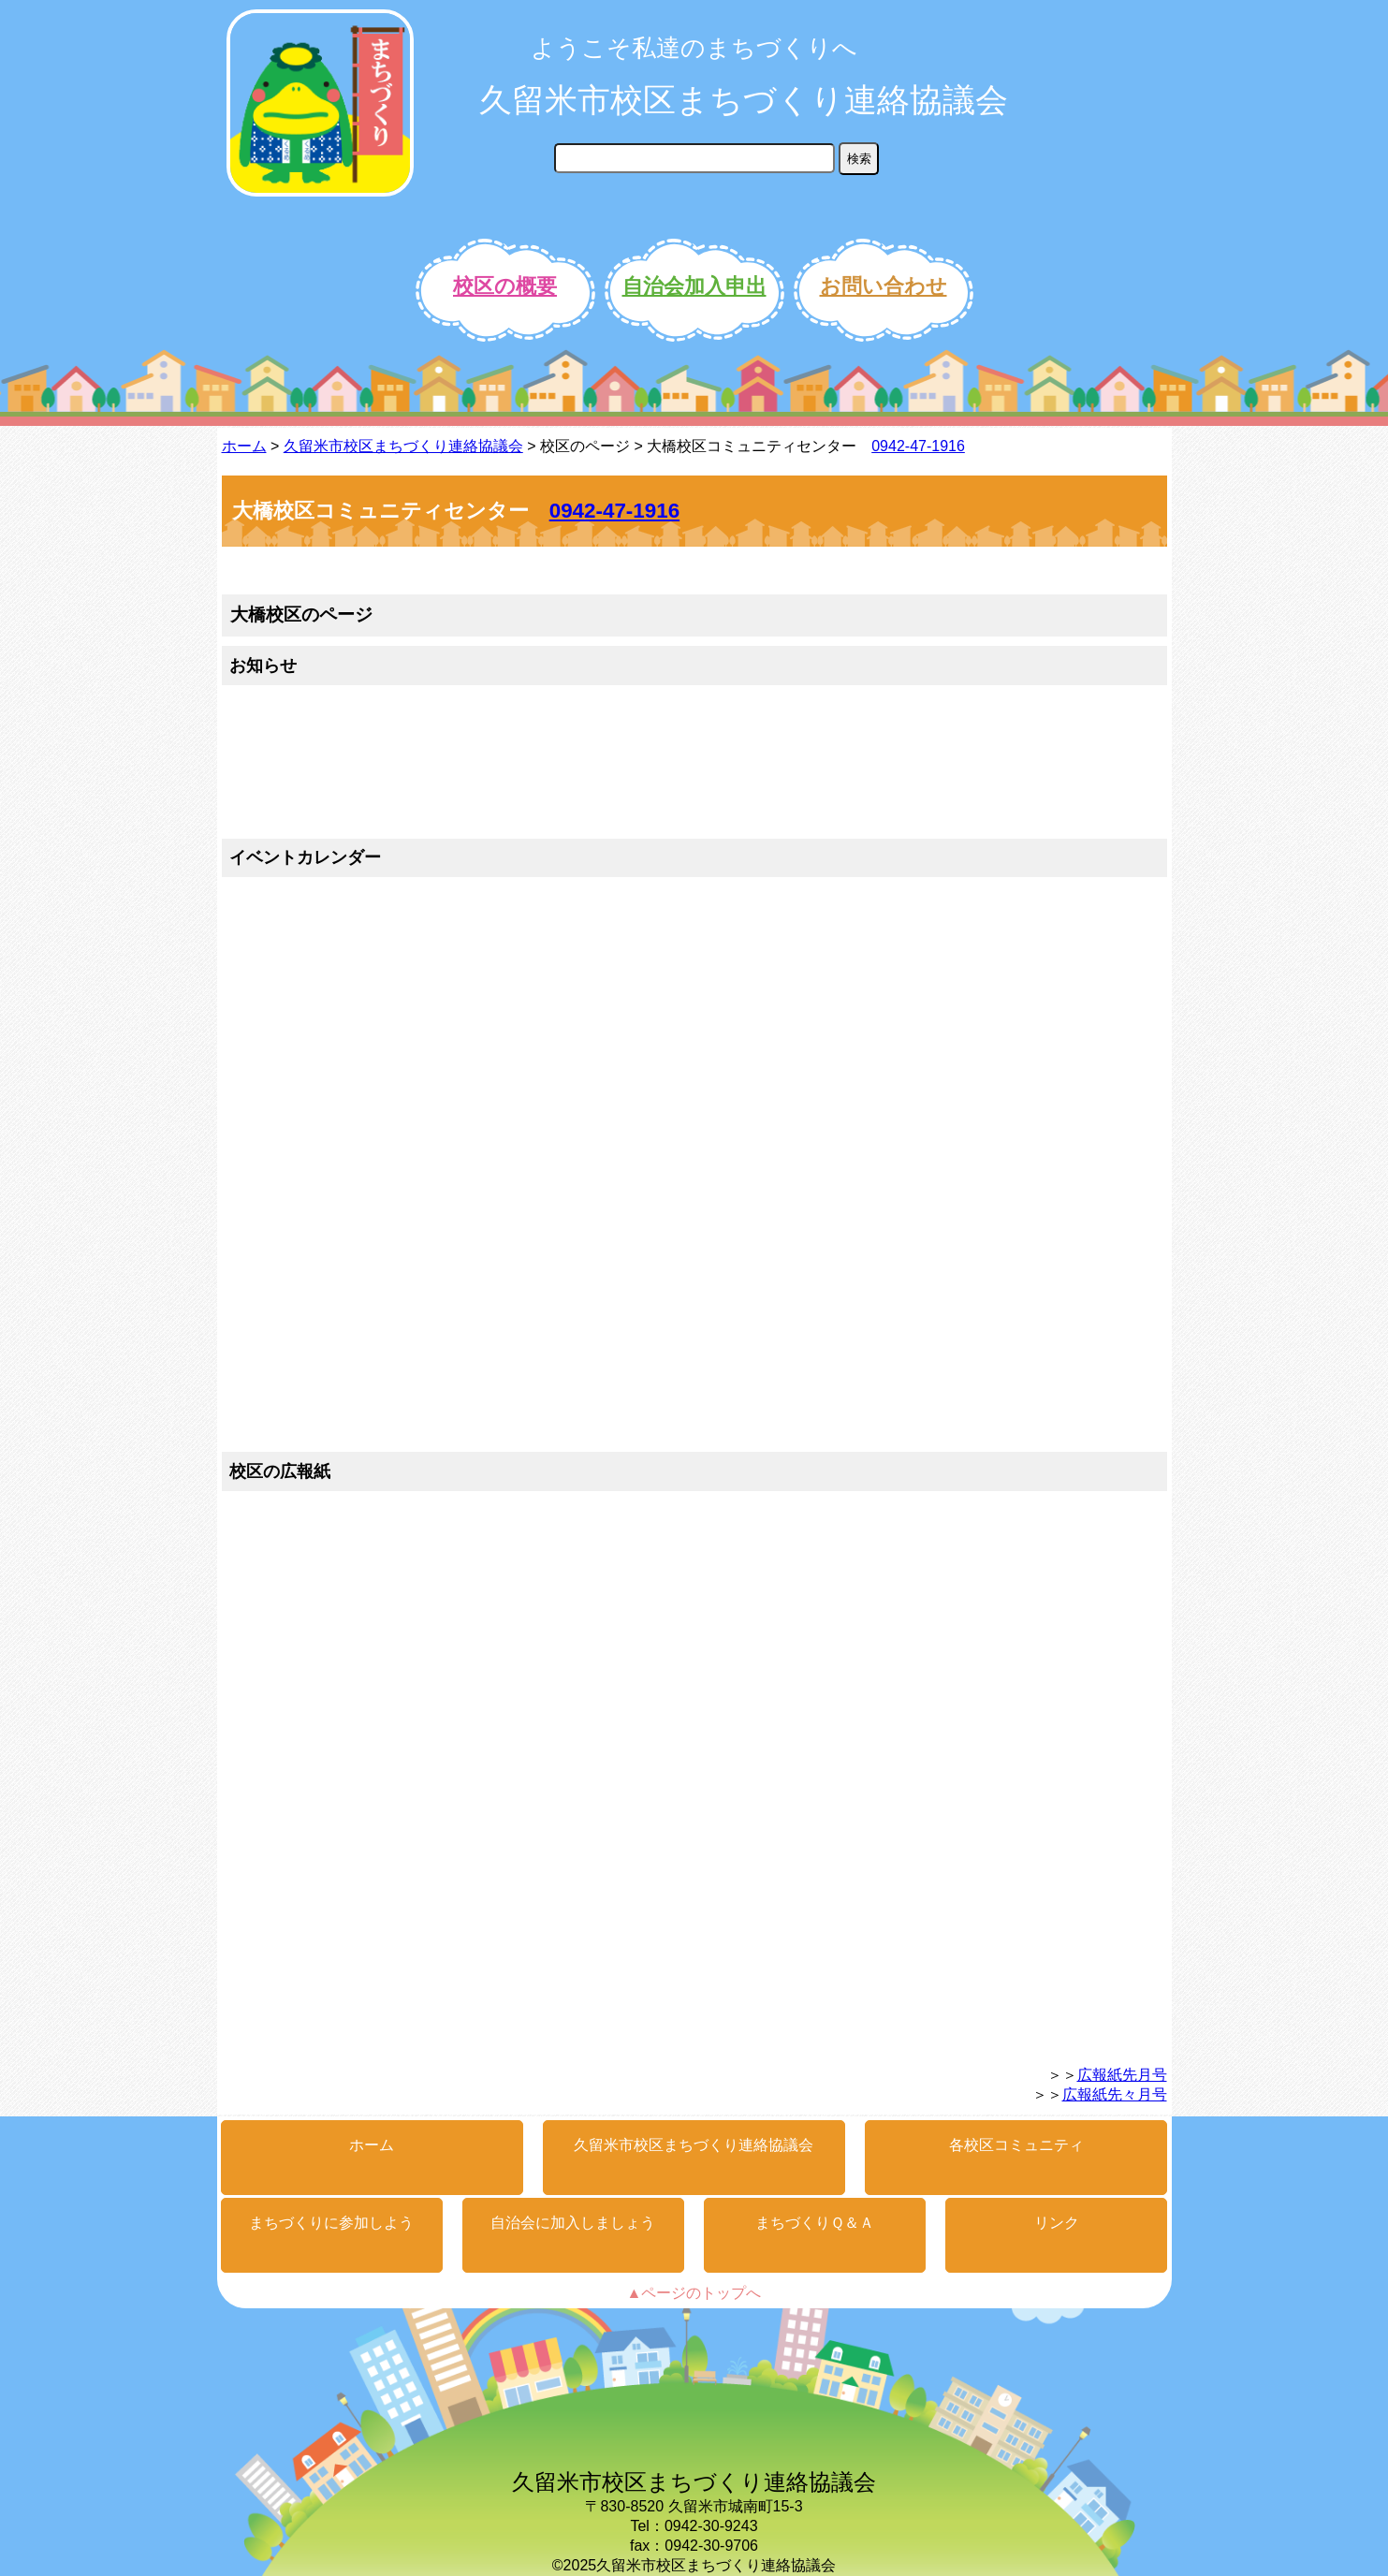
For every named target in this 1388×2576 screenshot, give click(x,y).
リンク (1056, 2223)
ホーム (244, 446)
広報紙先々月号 (1114, 2094)
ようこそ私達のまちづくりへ (694, 48)
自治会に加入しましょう (572, 2223)
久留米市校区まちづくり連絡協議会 (743, 99)
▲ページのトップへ (694, 2293)
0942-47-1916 (918, 446)
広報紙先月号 (1122, 2075)
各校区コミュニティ (1016, 2145)
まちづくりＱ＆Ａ (814, 2223)
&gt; (662, 765)
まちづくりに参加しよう (331, 2223)
